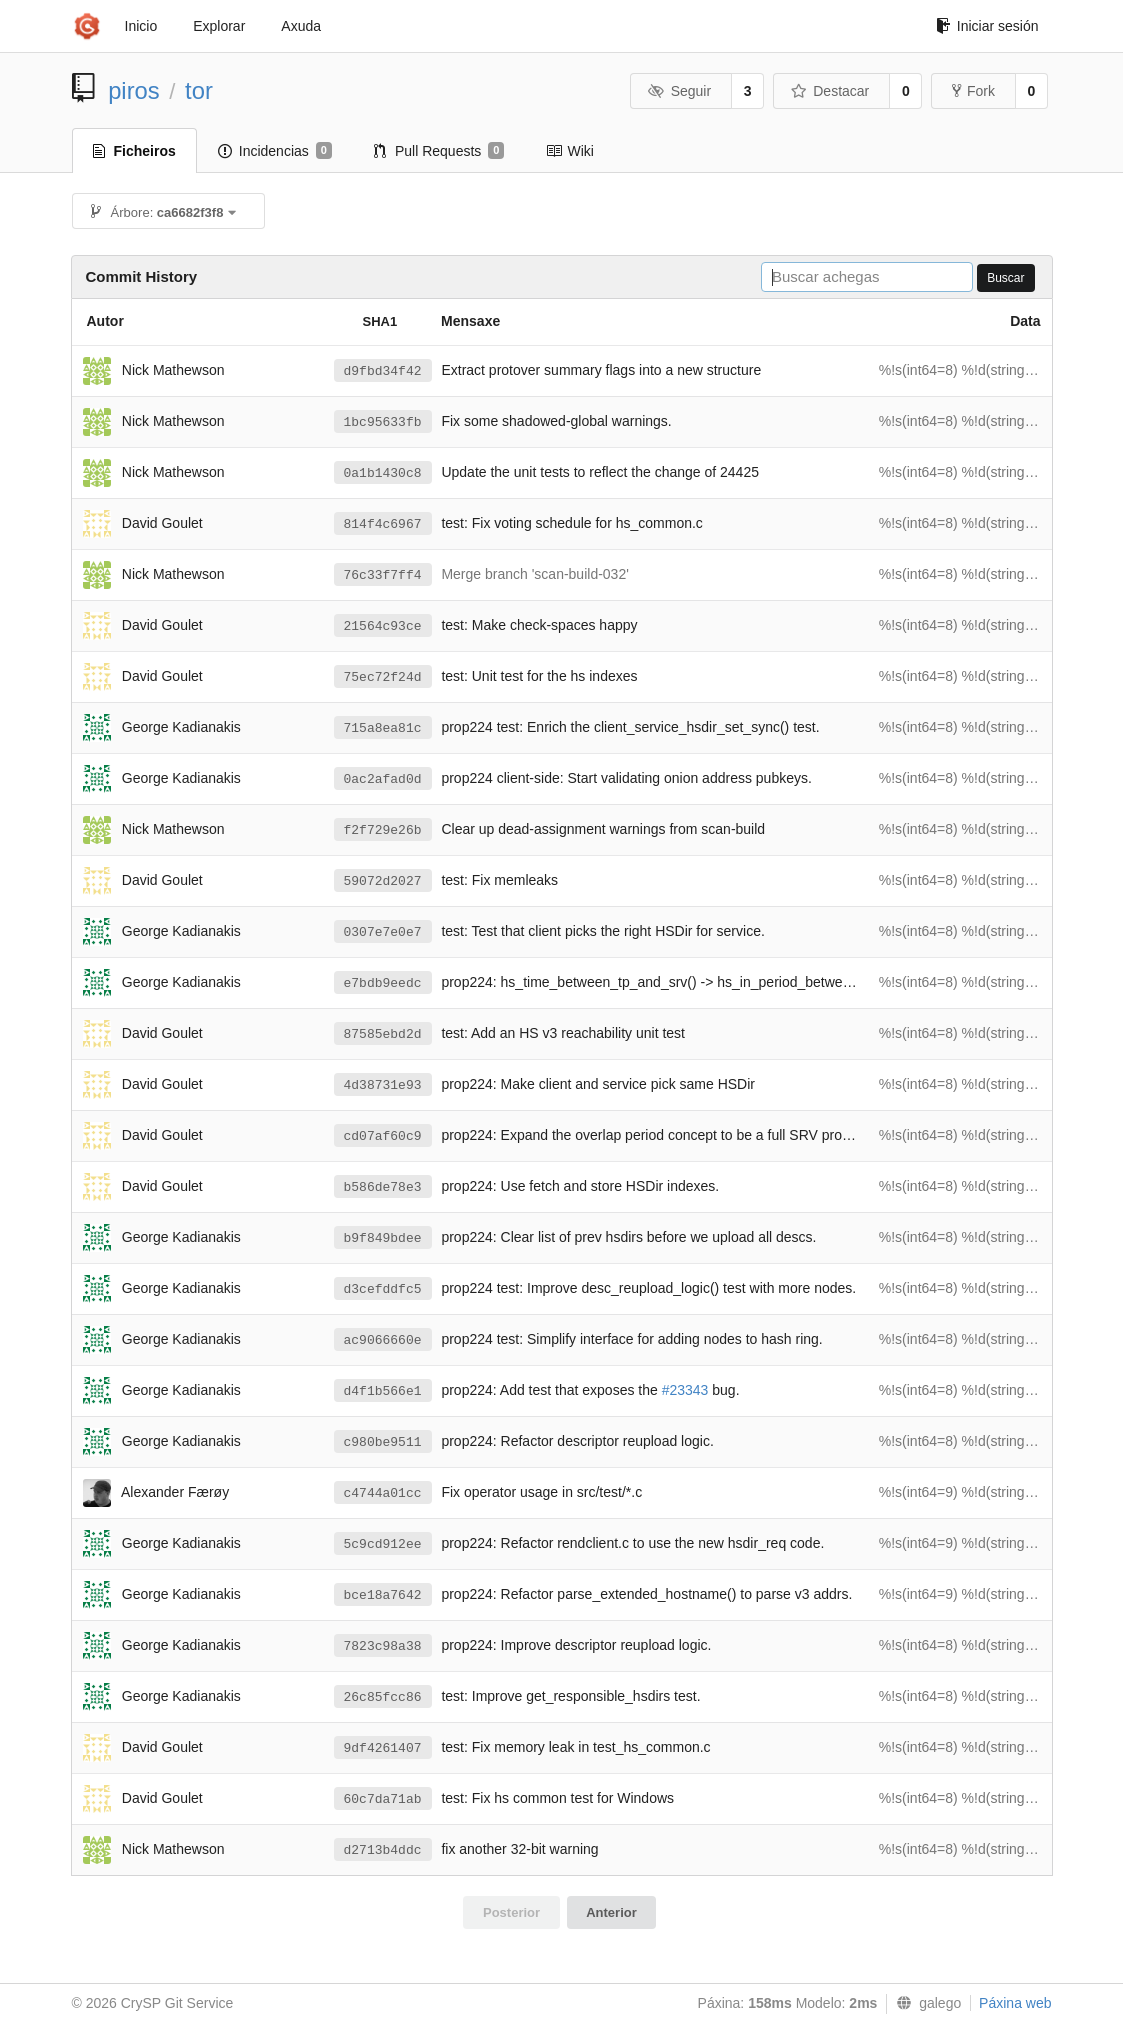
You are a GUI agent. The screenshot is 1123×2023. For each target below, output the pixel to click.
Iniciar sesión (987, 26)
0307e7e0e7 (383, 932)
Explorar (219, 26)
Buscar (1005, 278)
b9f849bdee (383, 1238)
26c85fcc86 (383, 1697)
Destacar (830, 91)
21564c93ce (383, 626)
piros (134, 90)
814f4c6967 (383, 524)
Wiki (569, 151)
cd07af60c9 (383, 1136)
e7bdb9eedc (383, 983)
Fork (973, 91)
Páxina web (1015, 2003)
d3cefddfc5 (383, 1289)
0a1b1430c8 (383, 473)
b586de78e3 (383, 1187)
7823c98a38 (383, 1646)
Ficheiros (134, 151)
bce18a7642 (383, 1595)
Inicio (141, 26)
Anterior (611, 1912)
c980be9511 (383, 1442)
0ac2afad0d (383, 779)
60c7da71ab (383, 1799)
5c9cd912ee (383, 1544)
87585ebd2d (383, 1034)
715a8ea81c (383, 728)
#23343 (685, 1390)
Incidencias (275, 151)
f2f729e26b (383, 830)
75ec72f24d (383, 677)
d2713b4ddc (383, 1850)
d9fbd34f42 (383, 371)
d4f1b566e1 (383, 1391)
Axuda (301, 26)
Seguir (679, 91)
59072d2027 (383, 881)
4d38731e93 (383, 1085)
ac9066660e (383, 1340)
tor (199, 90)
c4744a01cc (383, 1493)
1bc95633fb (383, 422)
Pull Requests (439, 151)
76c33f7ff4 (383, 575)
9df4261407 (383, 1748)
